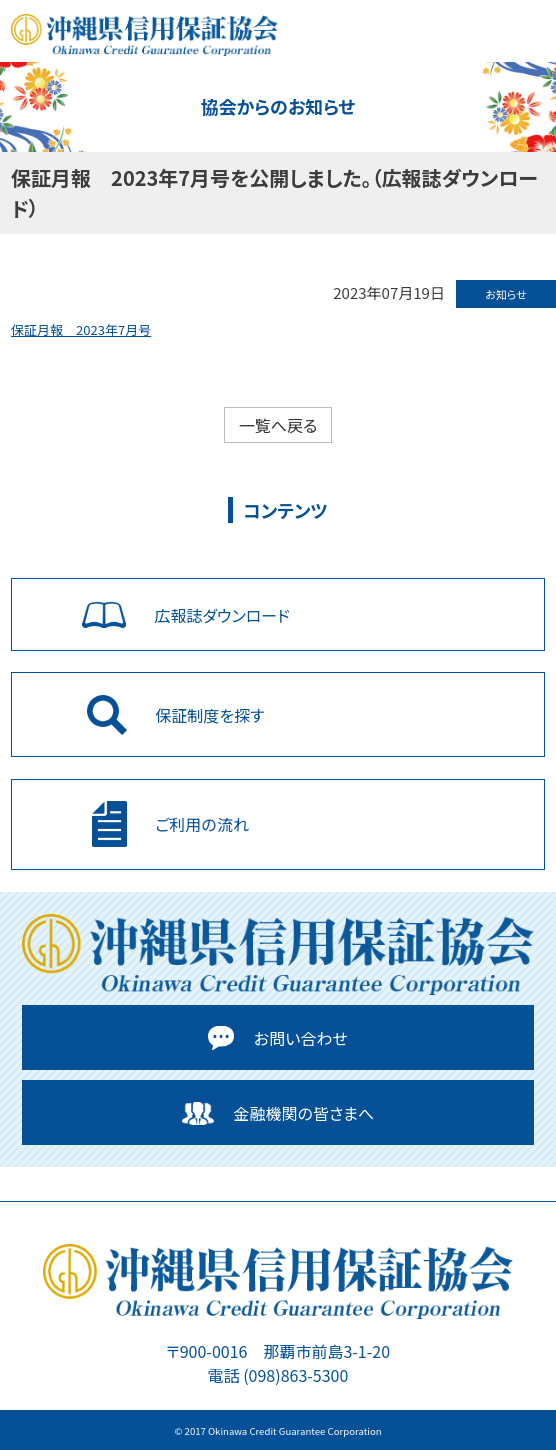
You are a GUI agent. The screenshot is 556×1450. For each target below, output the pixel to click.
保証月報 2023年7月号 (81, 329)
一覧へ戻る (278, 425)
